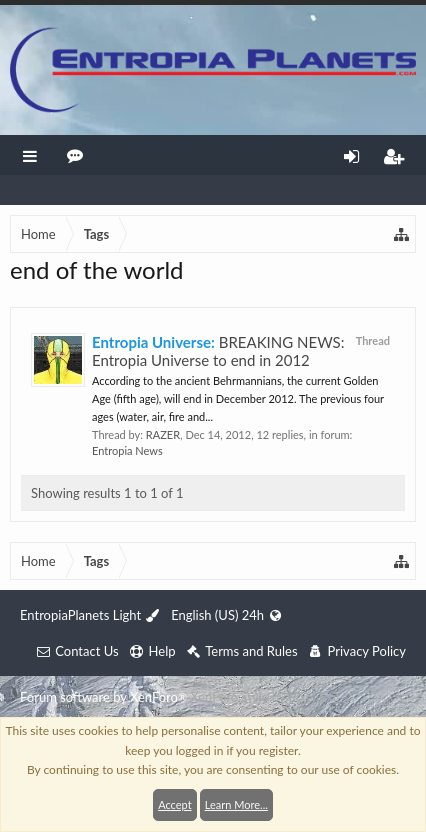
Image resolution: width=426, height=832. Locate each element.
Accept (174, 804)
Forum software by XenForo (105, 697)
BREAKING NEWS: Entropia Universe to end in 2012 (218, 351)
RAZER (163, 434)
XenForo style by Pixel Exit (265, 697)
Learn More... (236, 804)
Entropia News (127, 450)
